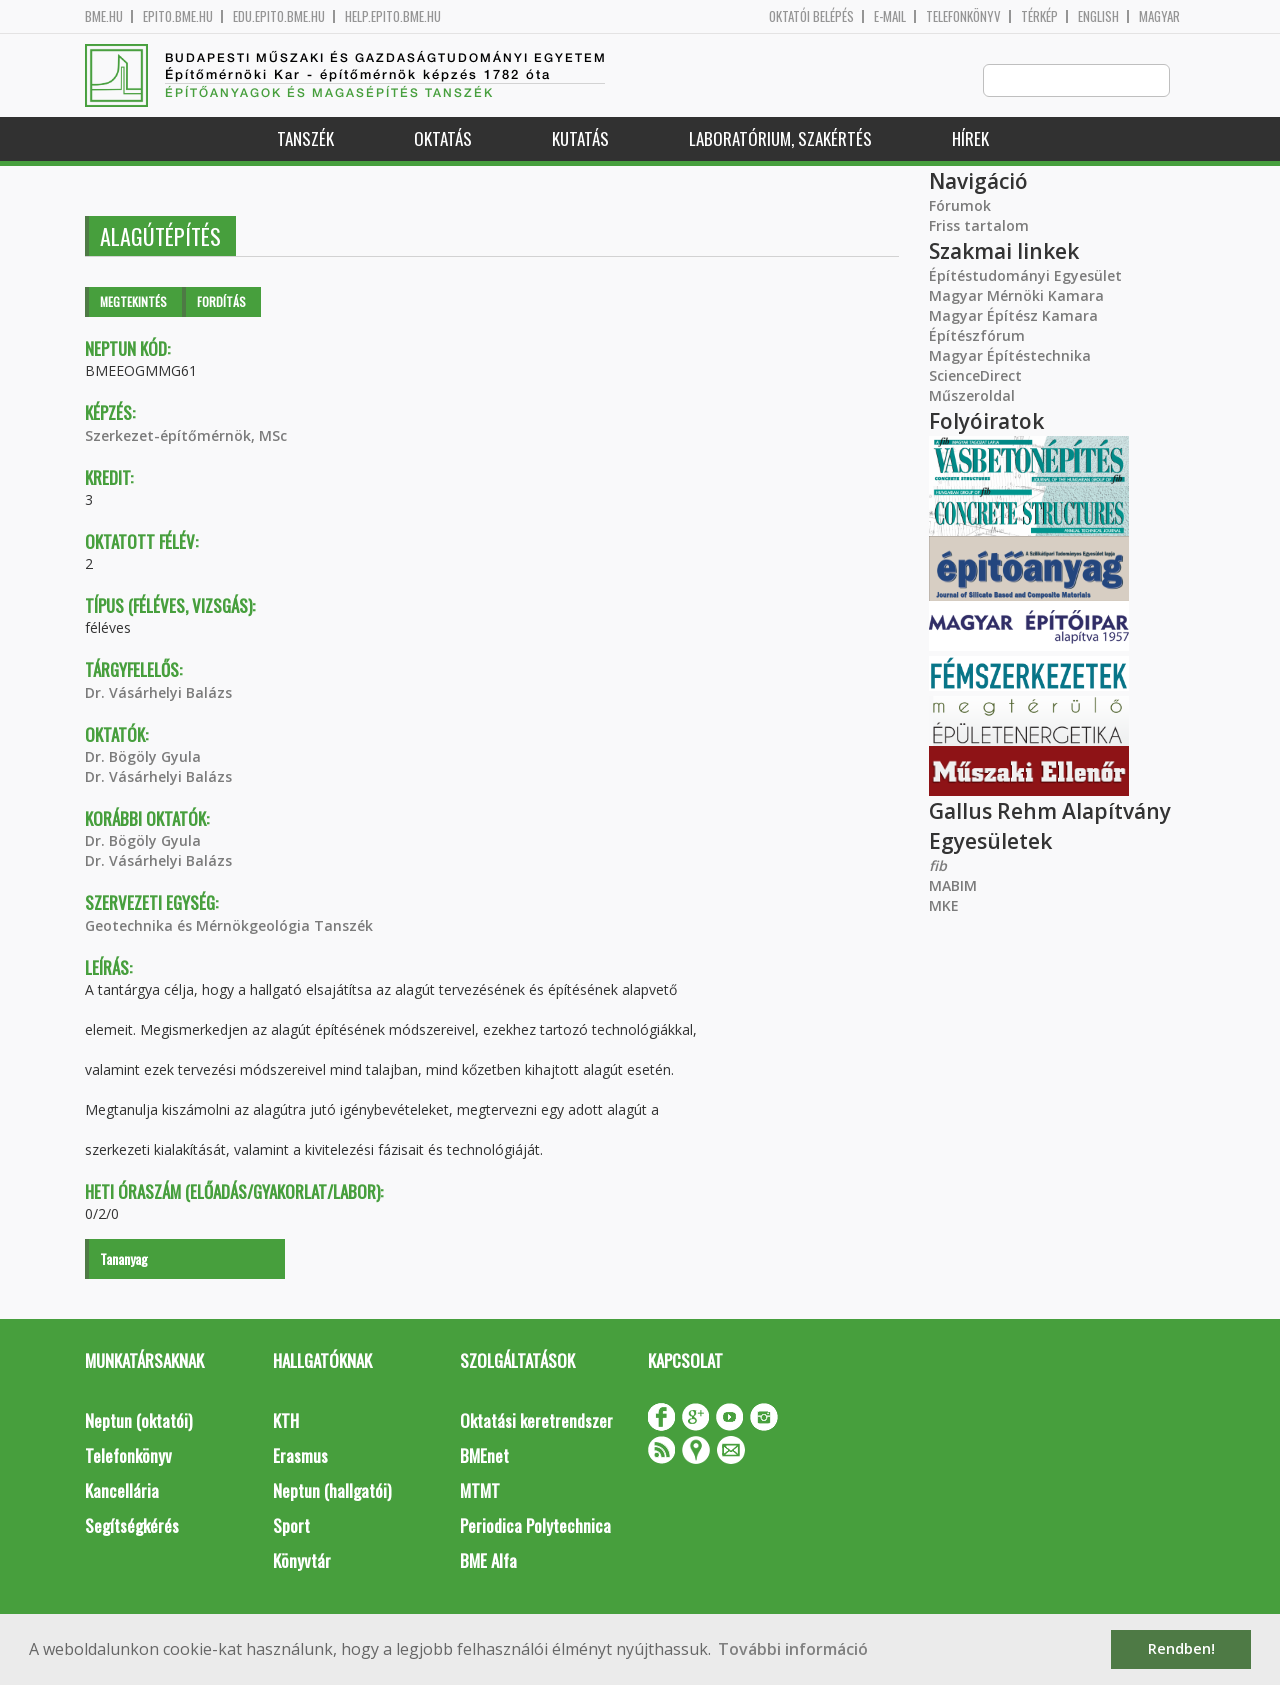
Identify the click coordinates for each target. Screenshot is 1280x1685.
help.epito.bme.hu (393, 16)
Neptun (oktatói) (138, 1421)
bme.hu (104, 16)
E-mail (890, 16)
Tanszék (305, 139)
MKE (944, 906)
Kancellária (122, 1491)
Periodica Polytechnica (535, 1526)
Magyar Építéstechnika (1010, 356)
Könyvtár (302, 1561)
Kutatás (580, 139)
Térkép (1039, 16)
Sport (291, 1526)
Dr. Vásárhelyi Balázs (158, 693)
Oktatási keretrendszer (536, 1421)
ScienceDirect (975, 376)
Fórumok (960, 206)
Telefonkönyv (963, 16)
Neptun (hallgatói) (332, 1491)
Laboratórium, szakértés (780, 139)
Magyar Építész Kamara (1013, 316)
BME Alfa (488, 1561)
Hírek (970, 139)
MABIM (953, 886)
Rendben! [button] (1181, 1648)
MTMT (480, 1491)
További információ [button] (793, 1649)
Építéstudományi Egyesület (1025, 276)
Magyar (1159, 16)
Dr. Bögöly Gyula (143, 757)
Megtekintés (133, 302)
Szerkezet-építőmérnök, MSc (186, 436)
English (1098, 16)
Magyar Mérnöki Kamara (1016, 296)
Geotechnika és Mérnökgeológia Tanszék (229, 926)
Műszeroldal (972, 396)
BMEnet (484, 1456)
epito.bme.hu (178, 16)
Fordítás (221, 302)
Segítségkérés (132, 1526)
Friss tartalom (979, 226)
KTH (286, 1421)
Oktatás (443, 139)
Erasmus (300, 1456)
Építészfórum (977, 336)
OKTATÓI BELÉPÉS (811, 16)
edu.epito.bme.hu (279, 16)
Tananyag (124, 1259)
